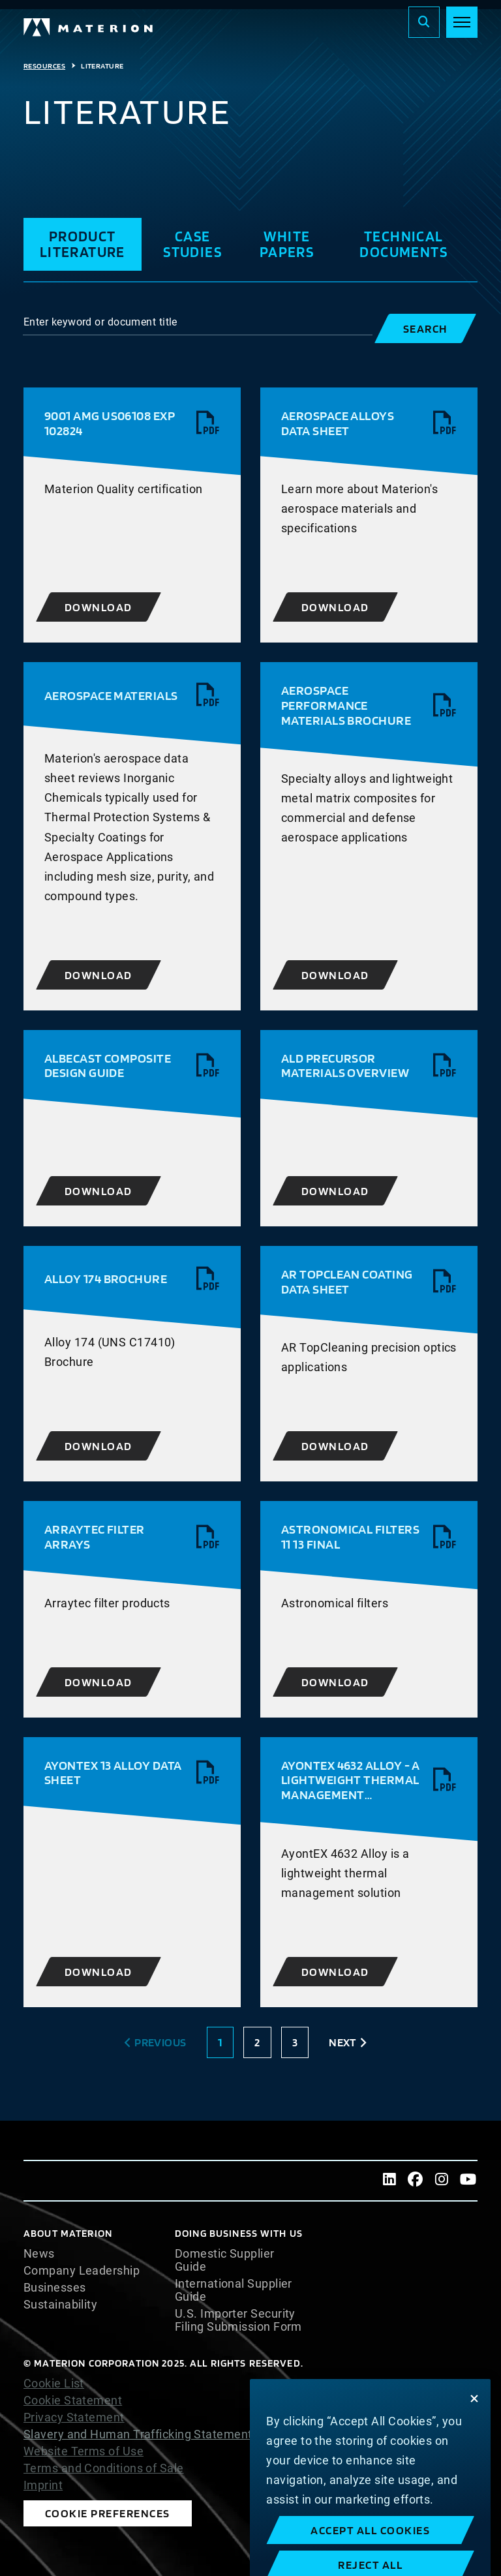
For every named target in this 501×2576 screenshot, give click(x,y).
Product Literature (82, 244)
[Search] (424, 22)
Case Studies (192, 244)
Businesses (54, 2287)
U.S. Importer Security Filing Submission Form (238, 2320)
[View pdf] (208, 423)
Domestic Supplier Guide (225, 2260)
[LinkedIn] (389, 2180)
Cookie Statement (72, 2400)
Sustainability (60, 2304)
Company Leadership (81, 2270)
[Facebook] (415, 2180)
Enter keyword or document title (100, 322)
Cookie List (53, 2383)
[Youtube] (468, 2180)
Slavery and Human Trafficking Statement (137, 2434)
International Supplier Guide (233, 2290)
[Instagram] (442, 2180)
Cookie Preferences (107, 2513)
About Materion (67, 2233)
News (39, 2253)
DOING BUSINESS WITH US (239, 2233)
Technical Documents (403, 244)
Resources (44, 65)
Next (342, 2042)
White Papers (287, 244)
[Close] (474, 2437)
